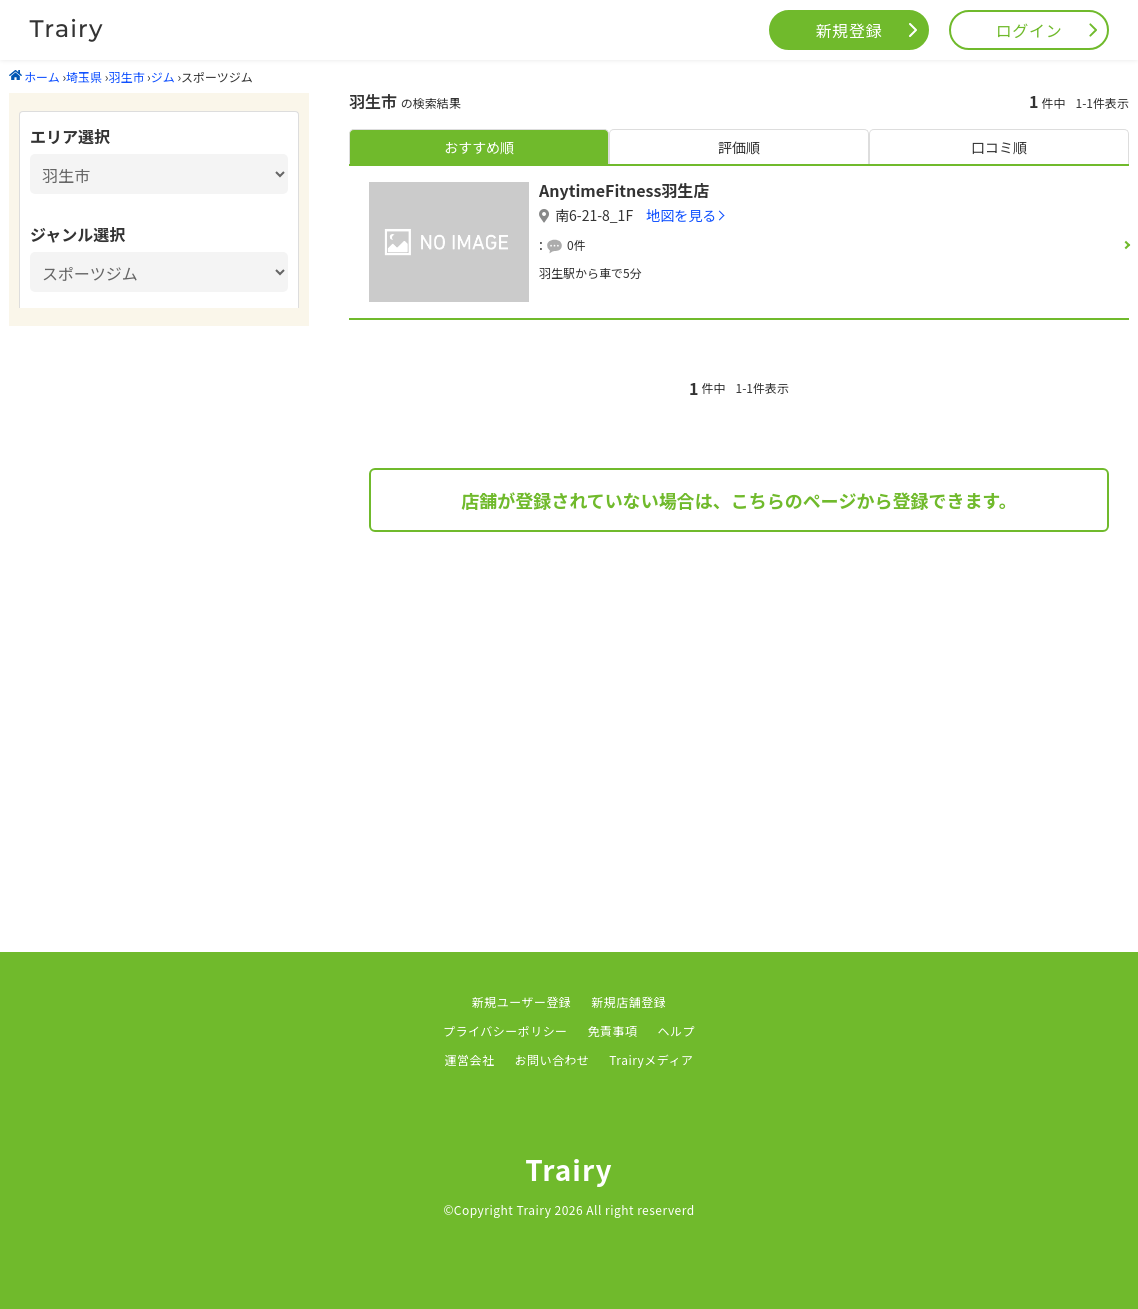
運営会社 (470, 1059)
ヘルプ (676, 1030)
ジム (163, 76)
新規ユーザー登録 (522, 1001)
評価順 (739, 147)
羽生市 (126, 76)
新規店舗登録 (628, 1001)
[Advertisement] (739, 712)
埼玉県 (84, 76)
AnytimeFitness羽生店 (624, 190)
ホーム (34, 76)
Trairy (569, 1169)
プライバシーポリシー (505, 1030)
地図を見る (681, 215)
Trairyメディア (651, 1059)
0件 (576, 244)
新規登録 (849, 30)
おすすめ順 (479, 147)
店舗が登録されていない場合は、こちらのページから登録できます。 (738, 500)
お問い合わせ (551, 1059)
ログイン (1029, 30)
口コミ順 (999, 147)
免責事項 (613, 1030)
